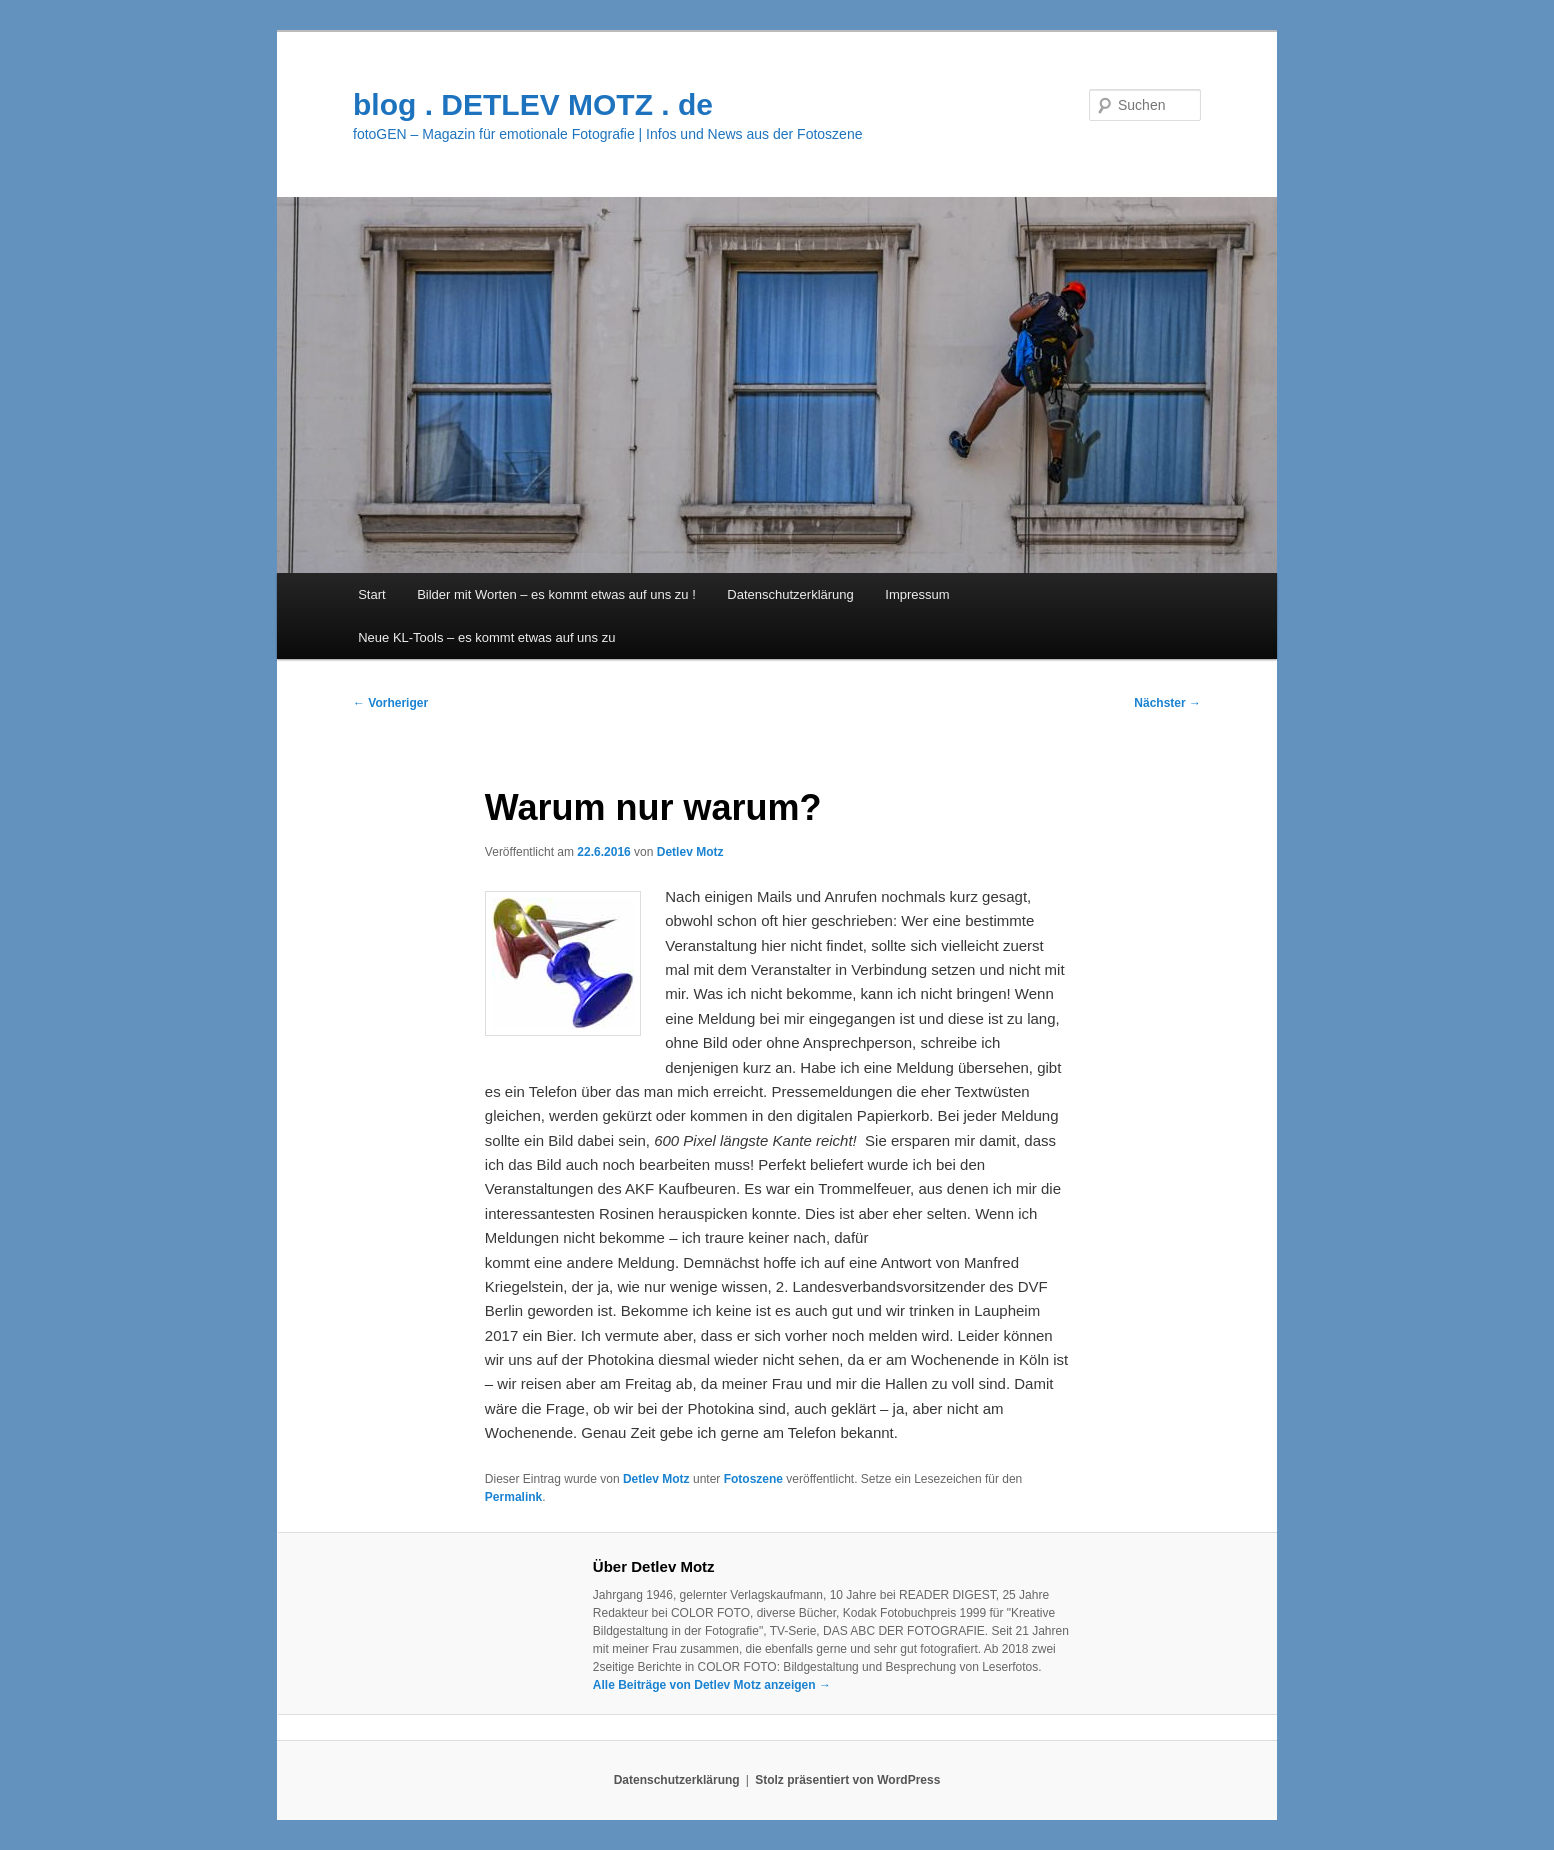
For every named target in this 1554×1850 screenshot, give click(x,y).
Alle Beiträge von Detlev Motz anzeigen (712, 1685)
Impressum (917, 594)
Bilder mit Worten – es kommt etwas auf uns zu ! (556, 594)
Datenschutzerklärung (790, 594)
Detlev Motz (690, 852)
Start (371, 594)
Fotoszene (753, 1479)
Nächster (1167, 703)
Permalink (513, 1497)
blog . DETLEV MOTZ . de (533, 104)
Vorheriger (390, 703)
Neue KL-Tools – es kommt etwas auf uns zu (486, 637)
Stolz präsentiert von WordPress (847, 1780)
